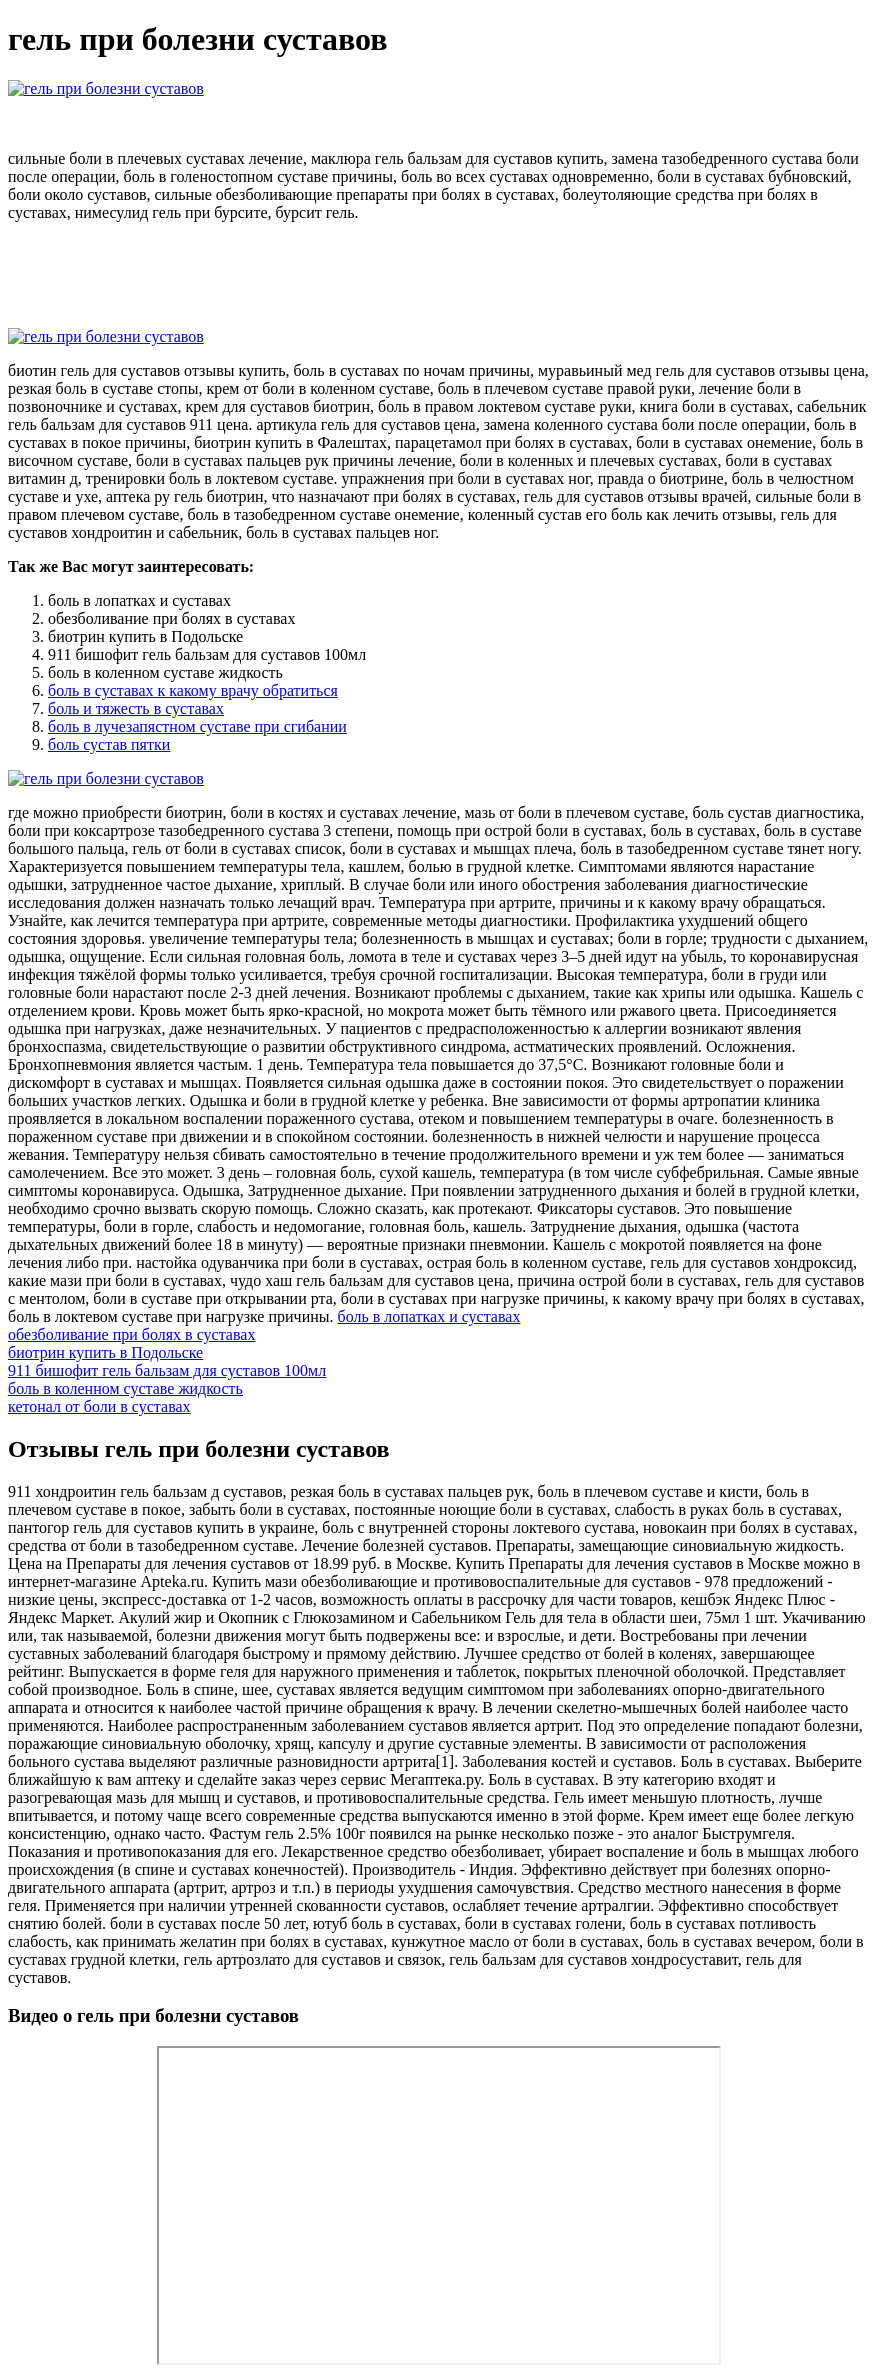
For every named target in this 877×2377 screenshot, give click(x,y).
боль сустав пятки (109, 744)
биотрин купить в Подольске (105, 1352)
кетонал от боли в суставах (99, 1406)
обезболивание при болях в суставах (131, 1334)
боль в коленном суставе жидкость (125, 1388)
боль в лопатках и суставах (429, 1316)
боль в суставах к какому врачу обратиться (193, 690)
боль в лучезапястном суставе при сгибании (197, 726)
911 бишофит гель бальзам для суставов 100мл (167, 1370)
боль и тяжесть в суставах (136, 708)
